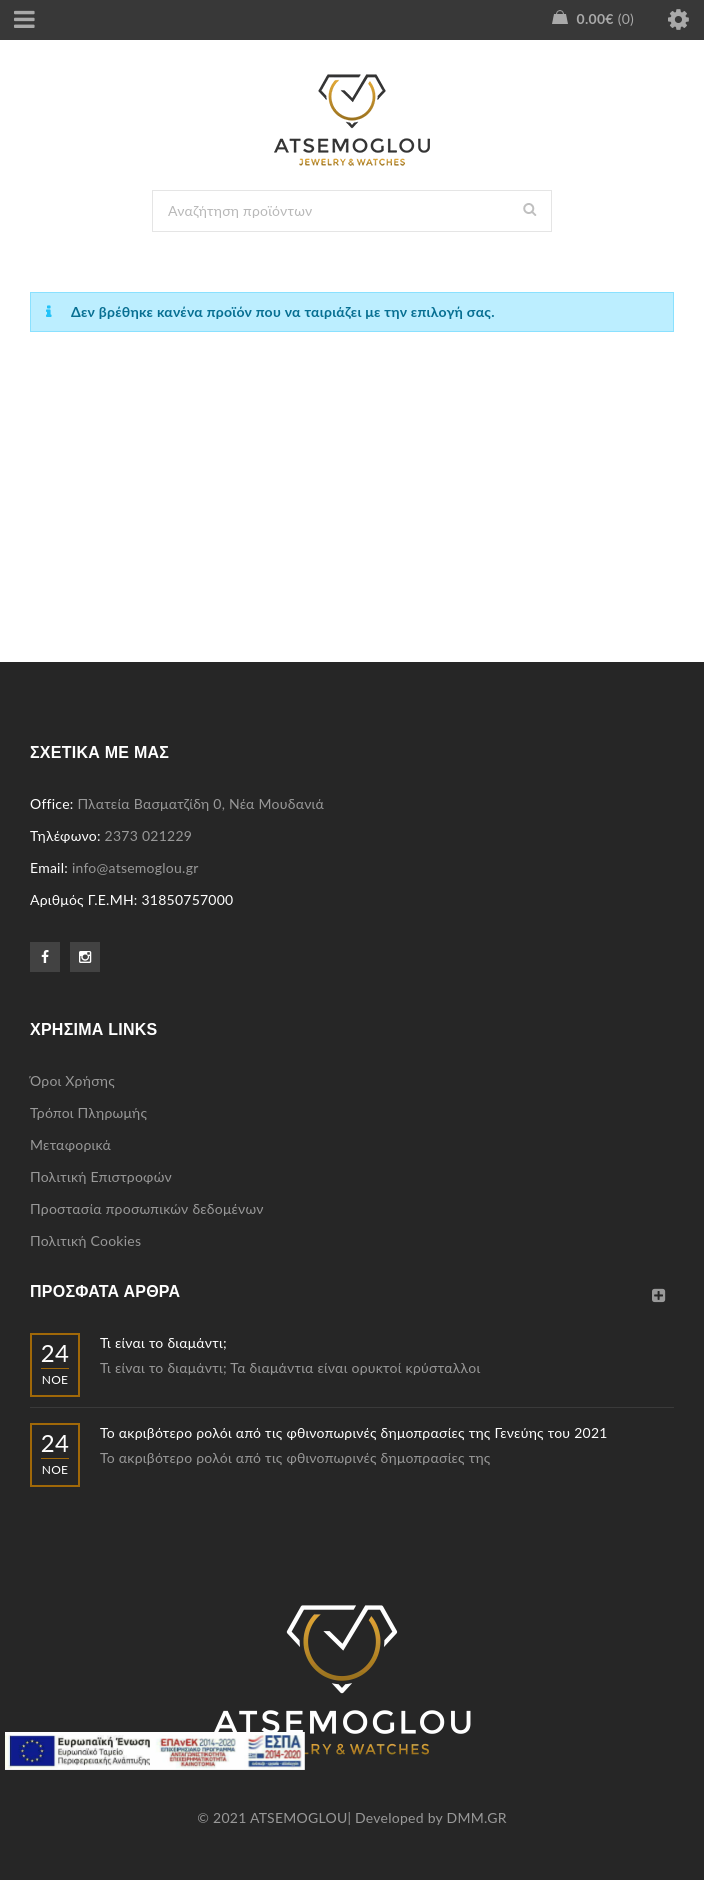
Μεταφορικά (70, 1144)
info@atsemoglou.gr (135, 867)
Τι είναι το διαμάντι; (163, 1342)
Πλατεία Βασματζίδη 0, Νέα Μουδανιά (200, 803)
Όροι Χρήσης (72, 1080)
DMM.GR (477, 1817)
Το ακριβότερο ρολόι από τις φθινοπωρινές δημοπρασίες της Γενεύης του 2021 (354, 1432)
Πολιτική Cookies (85, 1240)
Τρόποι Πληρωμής (88, 1112)
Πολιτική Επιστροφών (101, 1176)
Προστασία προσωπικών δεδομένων (147, 1208)
